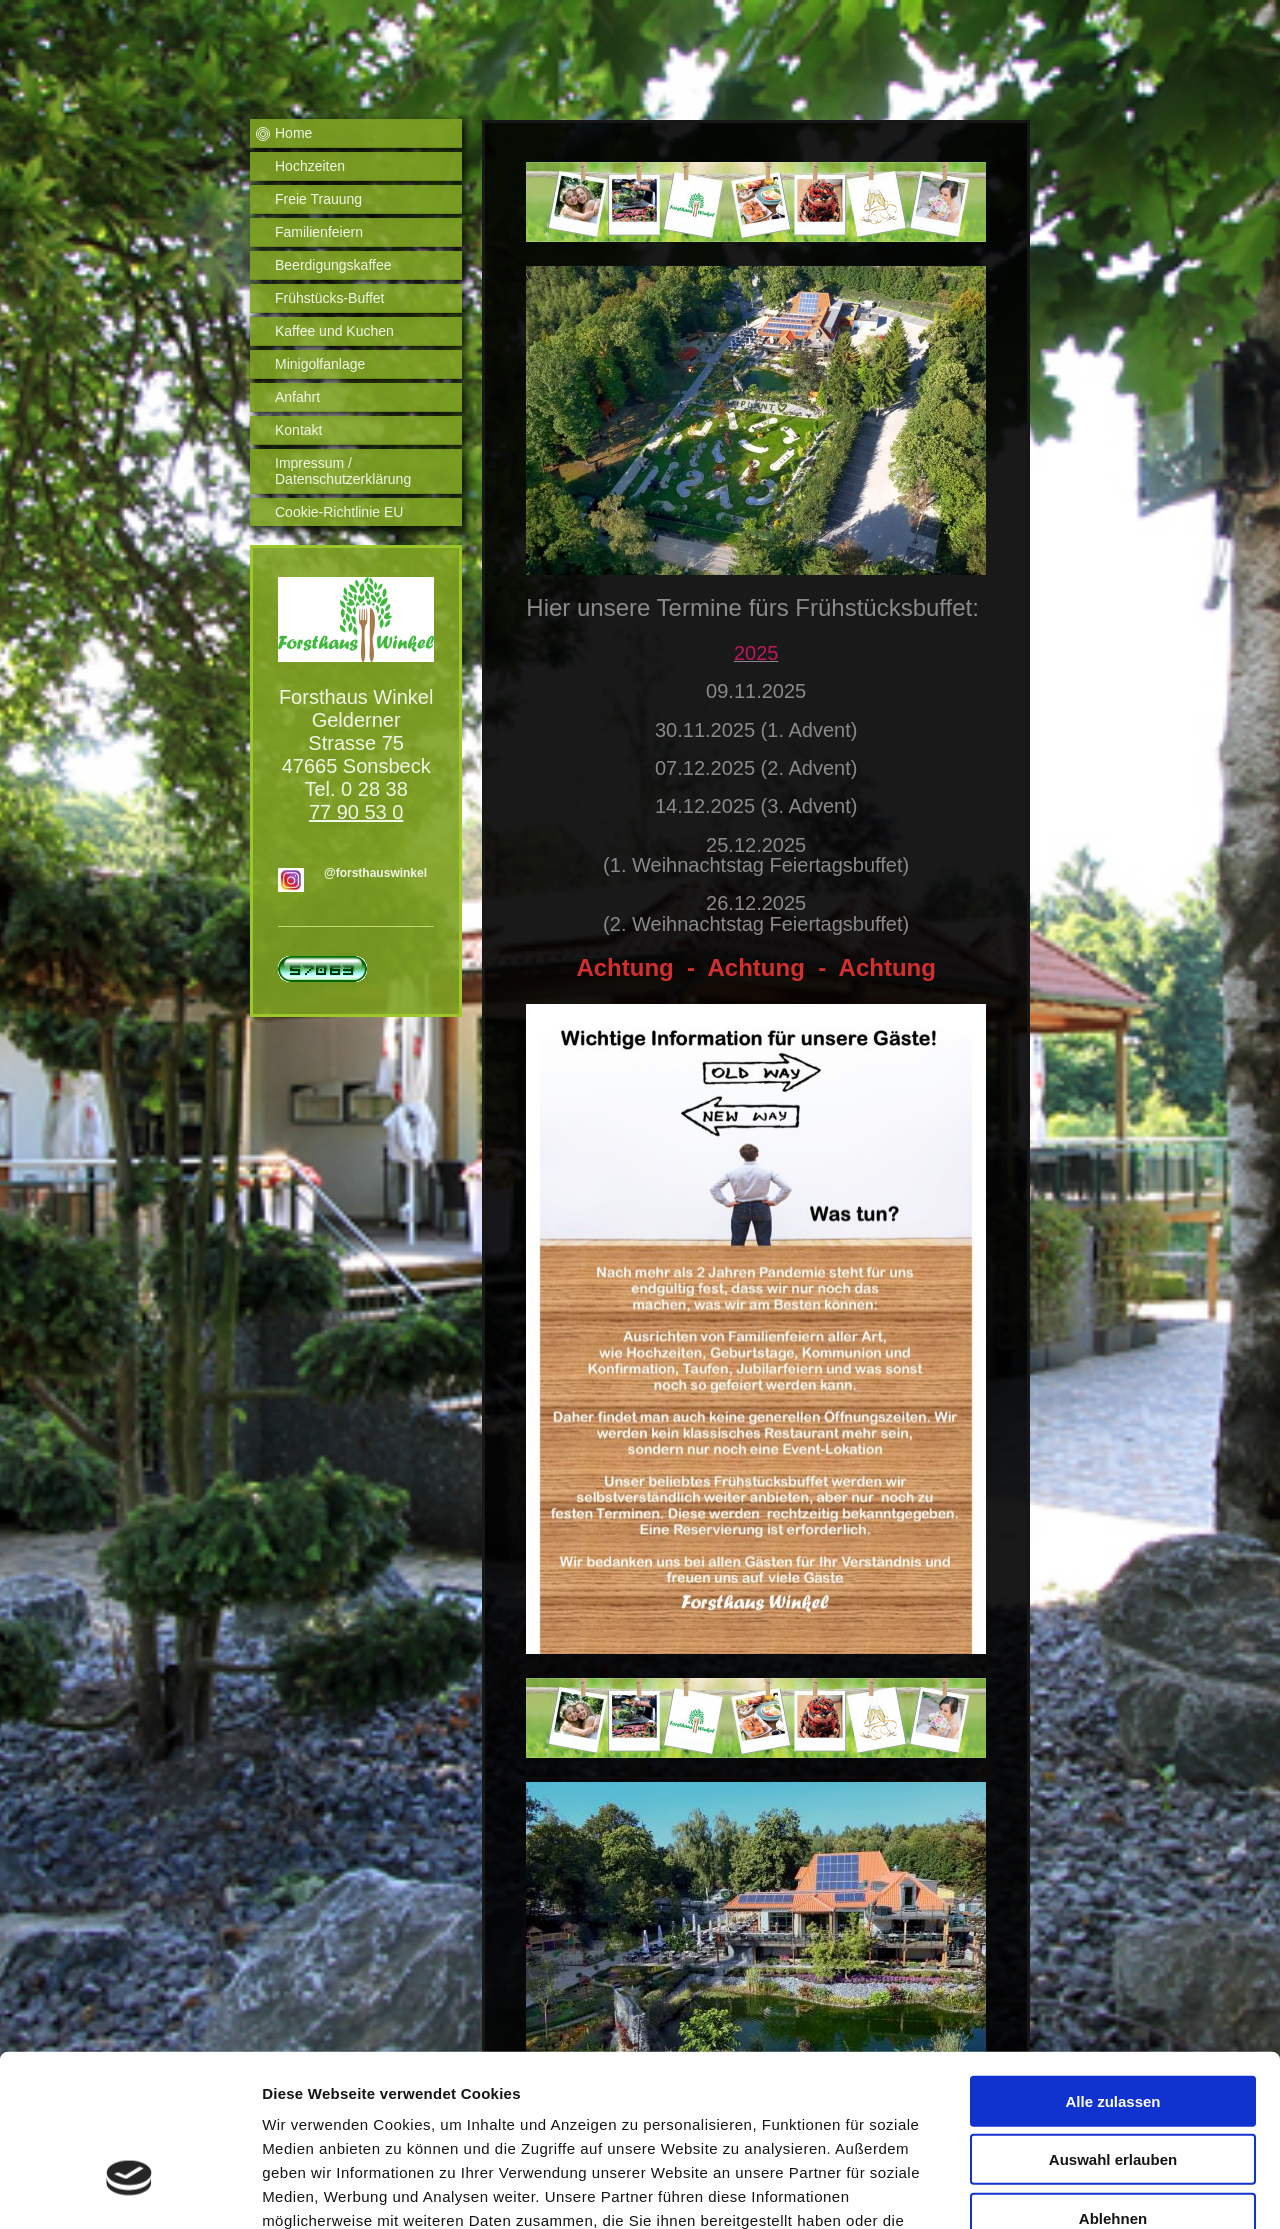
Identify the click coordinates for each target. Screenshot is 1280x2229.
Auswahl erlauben (1113, 2024)
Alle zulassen (1112, 1965)
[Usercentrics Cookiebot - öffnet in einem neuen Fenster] (129, 2190)
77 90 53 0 (356, 812)
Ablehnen (1113, 2082)
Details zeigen (1063, 2189)
